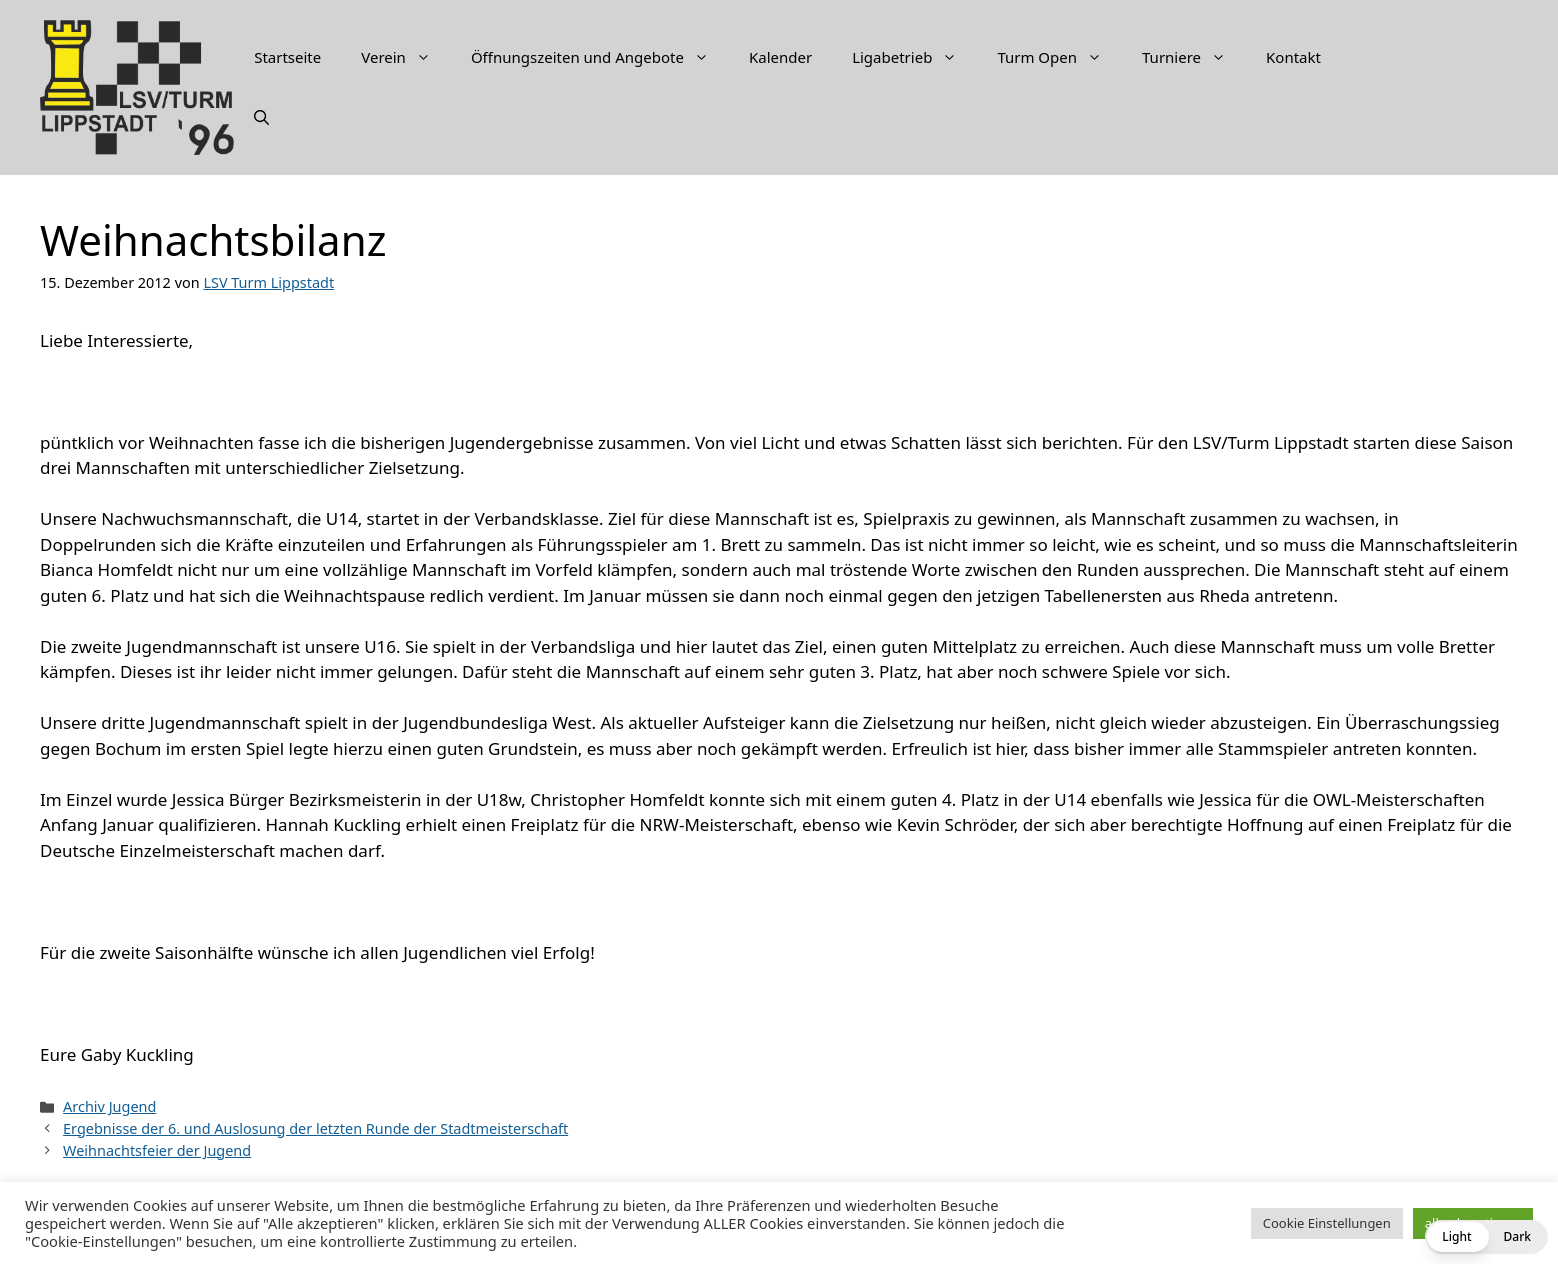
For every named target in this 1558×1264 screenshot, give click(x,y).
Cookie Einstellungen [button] (1327, 1223)
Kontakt (1293, 57)
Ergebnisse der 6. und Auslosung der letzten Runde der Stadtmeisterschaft (315, 1128)
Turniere (1194, 57)
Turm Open (1059, 57)
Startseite (287, 57)
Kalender (780, 57)
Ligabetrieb (914, 57)
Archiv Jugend (109, 1106)
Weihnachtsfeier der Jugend (157, 1150)
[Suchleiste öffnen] (261, 117)
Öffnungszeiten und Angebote (600, 57)
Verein (406, 57)
